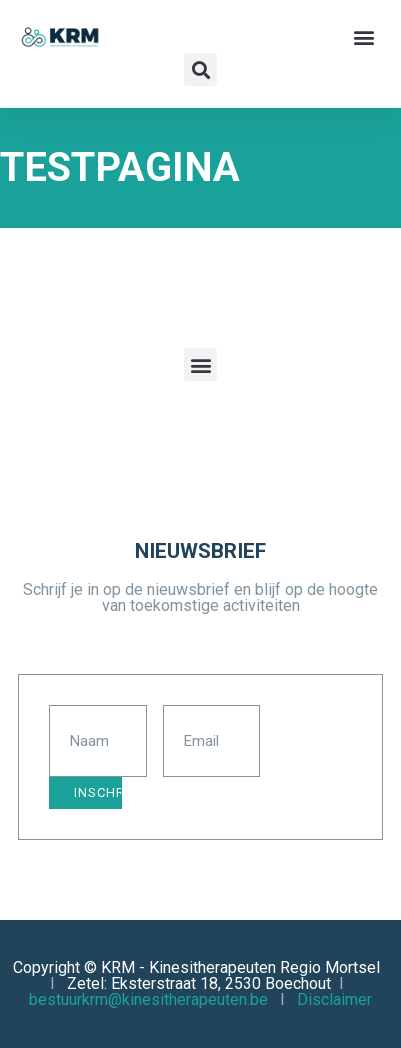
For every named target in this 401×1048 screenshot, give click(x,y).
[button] (364, 36)
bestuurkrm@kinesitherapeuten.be (148, 999)
